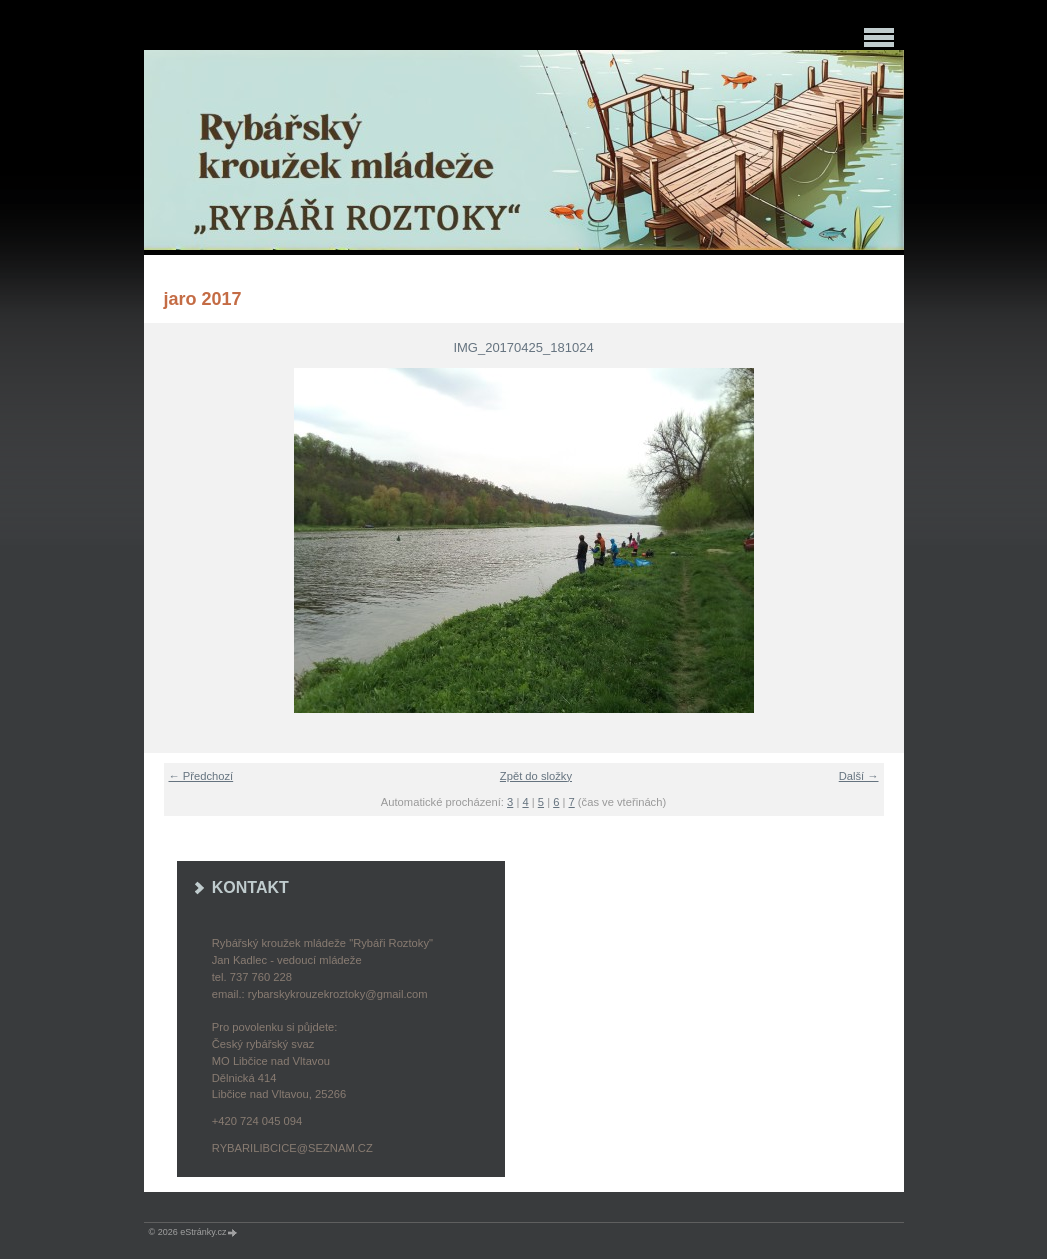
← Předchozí (201, 776)
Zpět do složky (536, 776)
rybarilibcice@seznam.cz (292, 1148)
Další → (859, 776)
